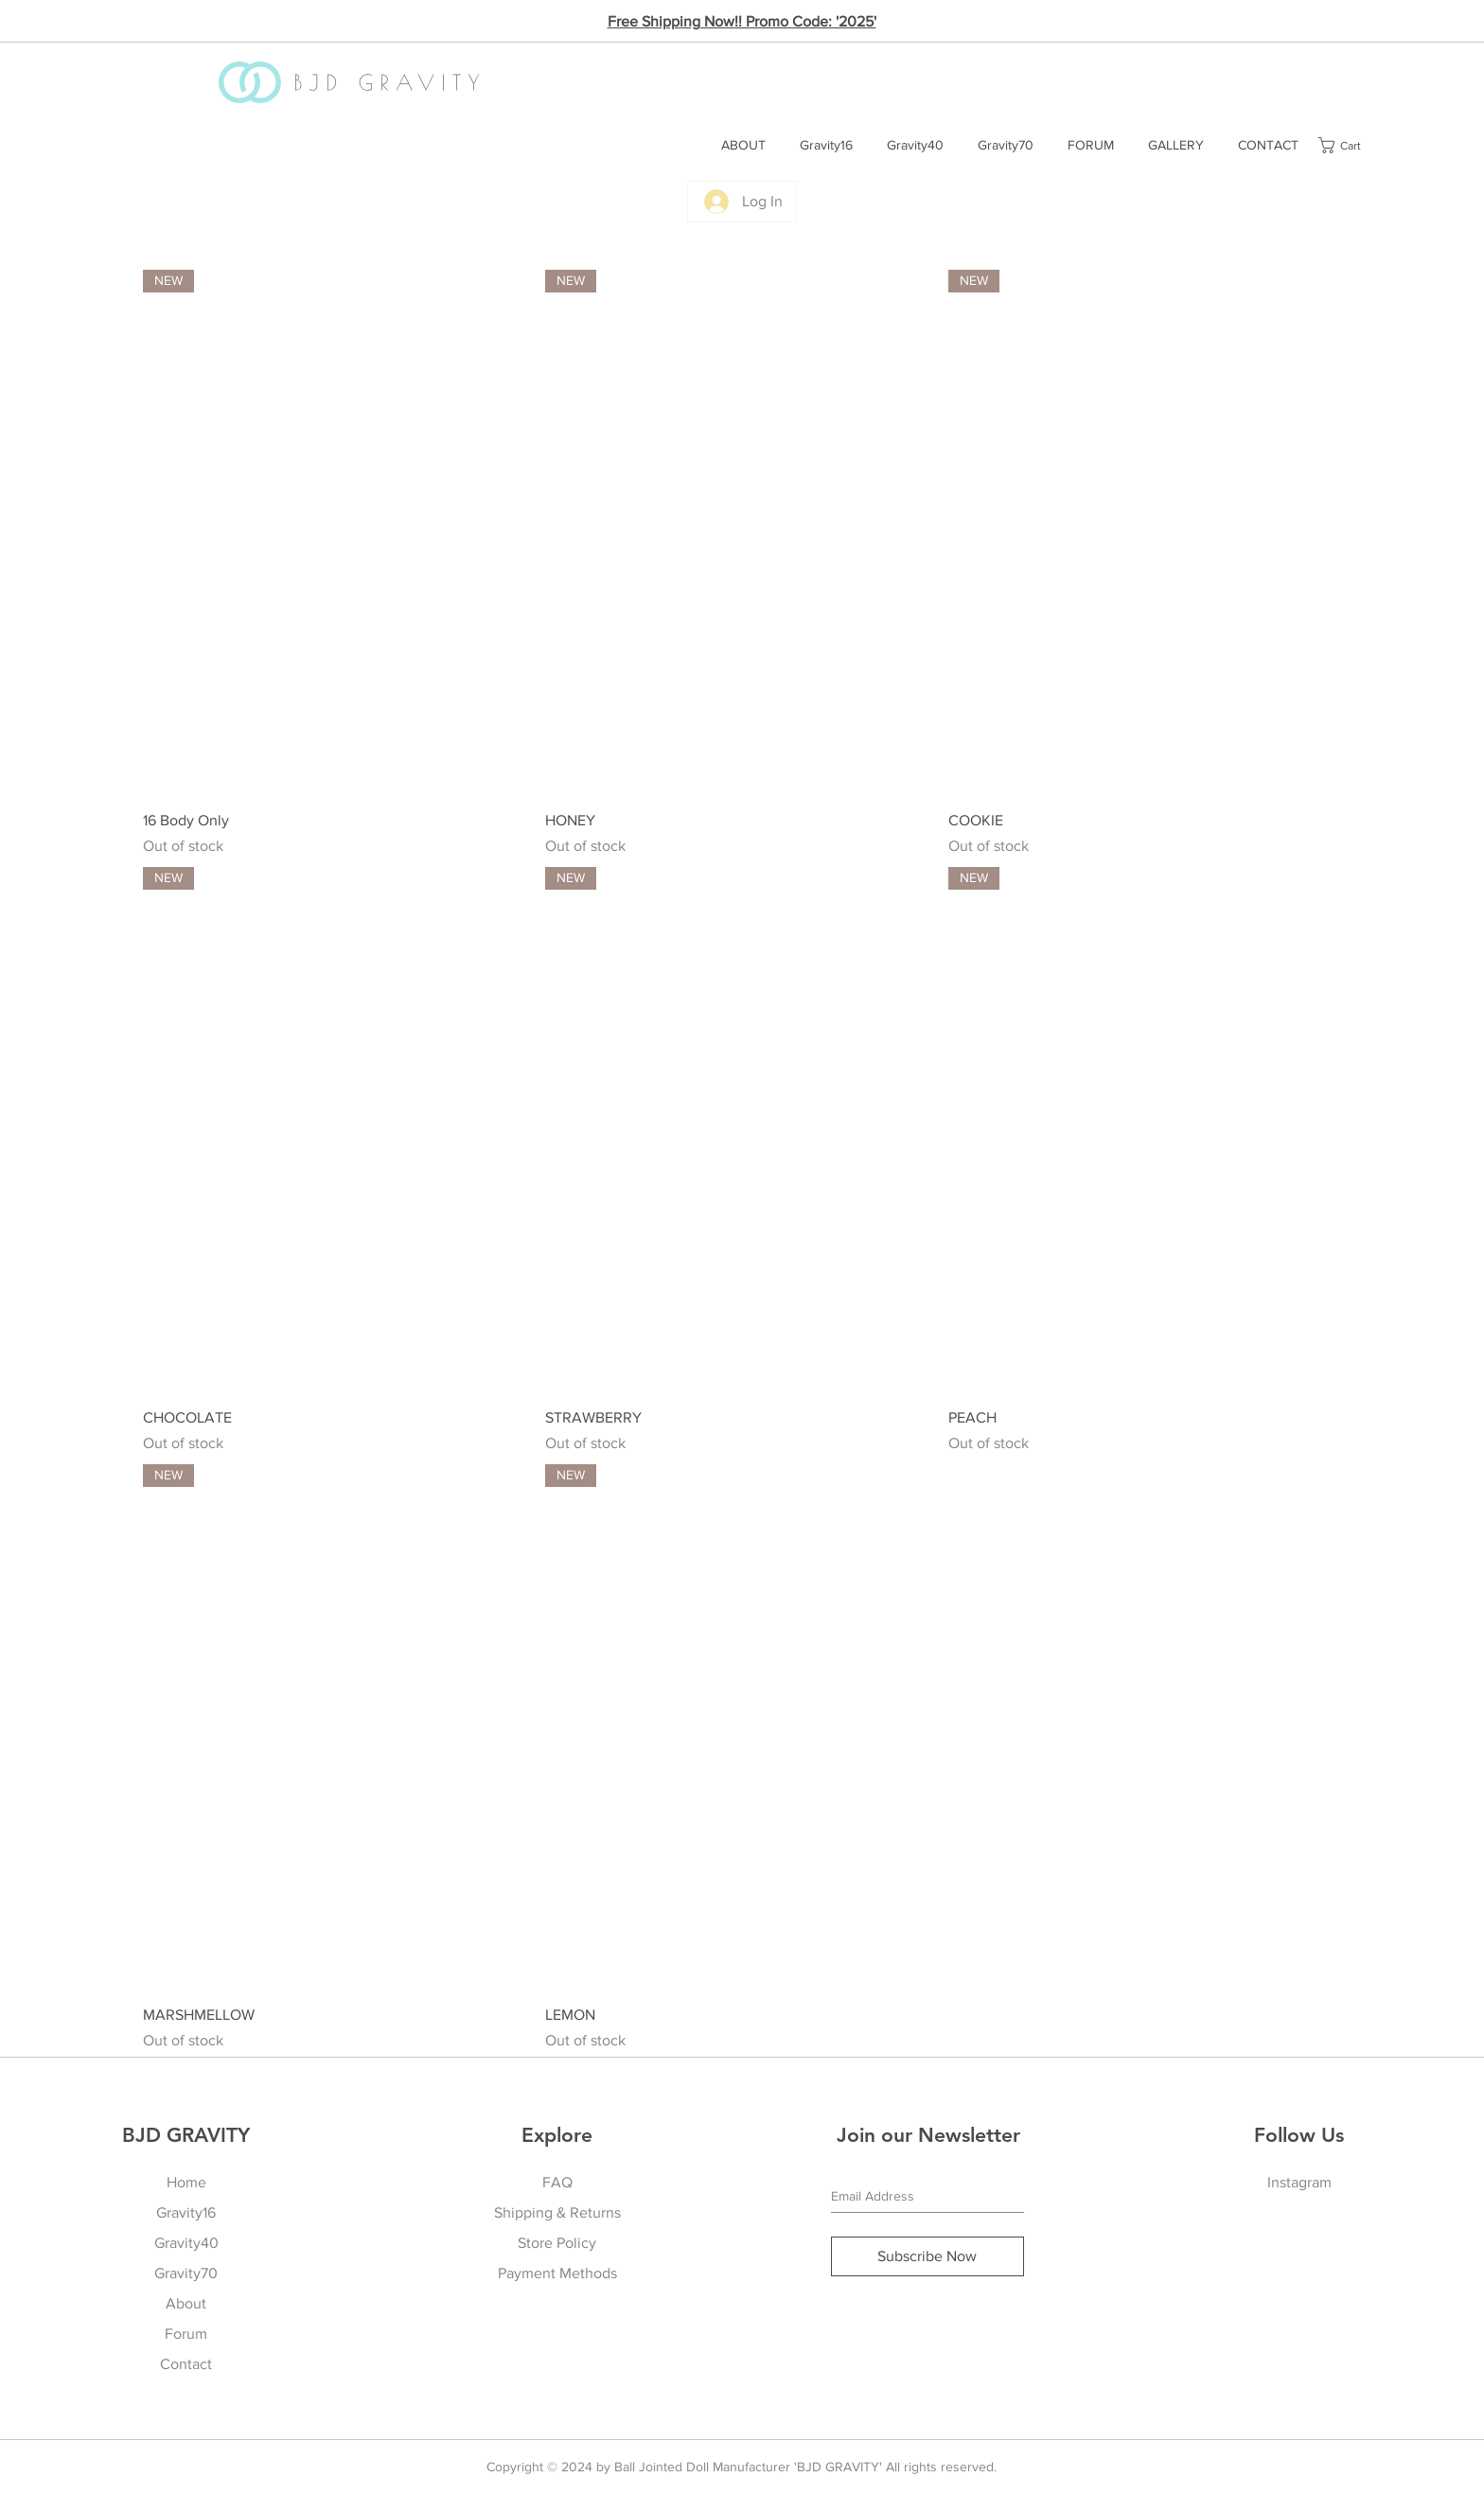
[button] (1350, 145)
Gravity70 (186, 2273)
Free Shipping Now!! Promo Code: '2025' (742, 21)
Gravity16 (186, 2212)
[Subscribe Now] (927, 2256)
